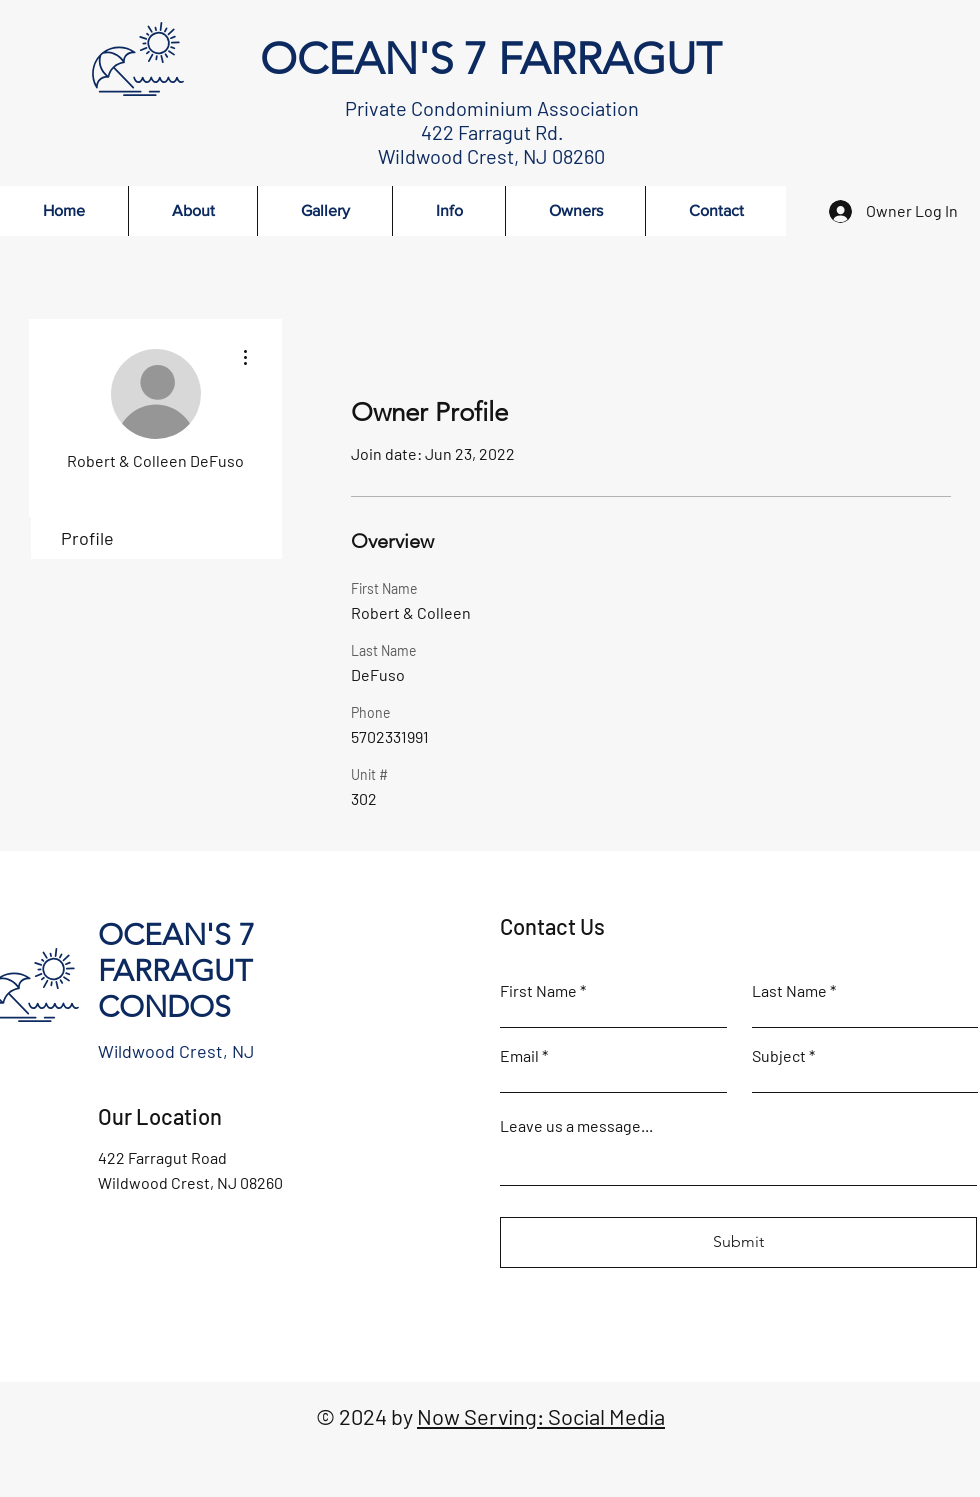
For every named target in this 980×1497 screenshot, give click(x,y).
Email (519, 1056)
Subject (779, 1056)
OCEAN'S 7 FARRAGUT (490, 59)
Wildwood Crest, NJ (176, 1051)
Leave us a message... (576, 1126)
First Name (538, 991)
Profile (87, 538)
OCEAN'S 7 (176, 935)
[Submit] (738, 1242)
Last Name (789, 991)
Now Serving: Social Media (541, 1416)
